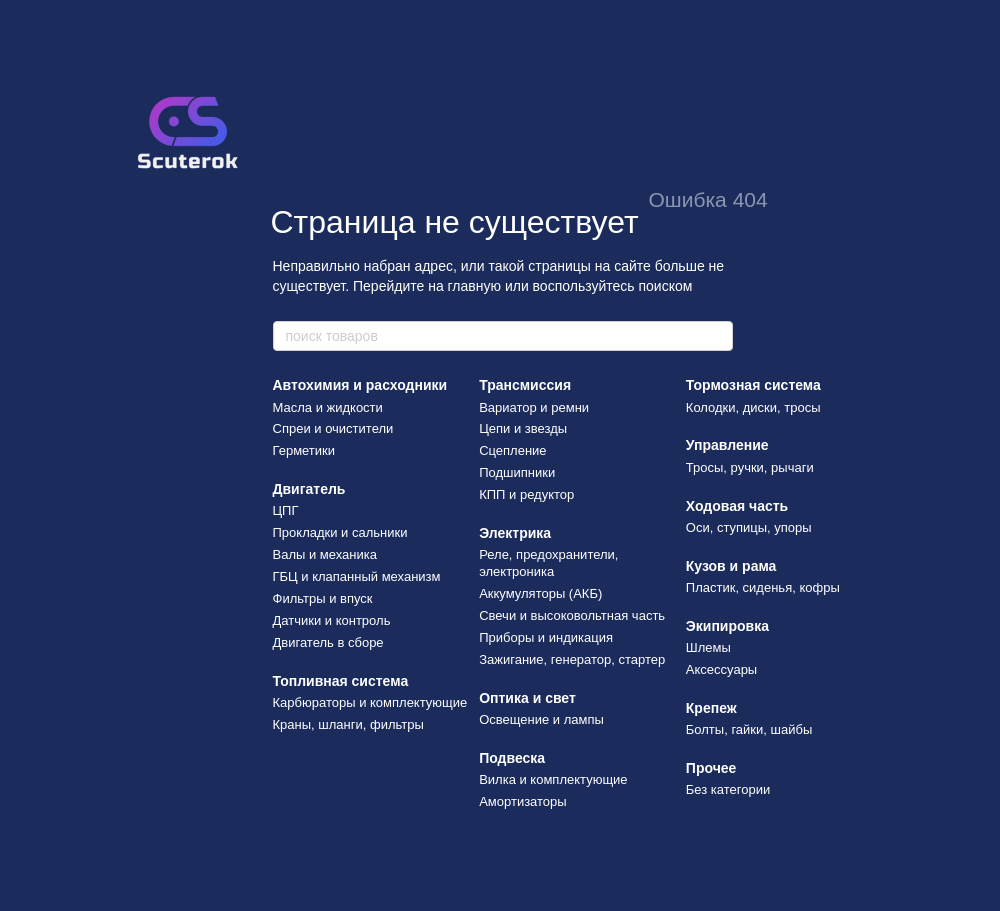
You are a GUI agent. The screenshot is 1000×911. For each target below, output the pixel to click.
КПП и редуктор (526, 494)
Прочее (711, 768)
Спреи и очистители (333, 428)
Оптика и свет (527, 698)
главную (474, 286)
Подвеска (512, 758)
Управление (727, 445)
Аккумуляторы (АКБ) (540, 593)
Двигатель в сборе (328, 642)
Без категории (728, 789)
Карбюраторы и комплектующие (370, 702)
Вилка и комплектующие (553, 779)
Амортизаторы (523, 801)
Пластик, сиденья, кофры (763, 587)
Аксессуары (721, 669)
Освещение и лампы (541, 719)
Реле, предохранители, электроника (548, 563)
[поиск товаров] (717, 336)
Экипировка (727, 626)
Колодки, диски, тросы (753, 407)
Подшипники (517, 472)
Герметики (304, 450)
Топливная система (341, 681)
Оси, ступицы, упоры (749, 527)
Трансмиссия (525, 385)
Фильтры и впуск (323, 598)
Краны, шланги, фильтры (348, 724)
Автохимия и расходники (360, 385)
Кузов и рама (731, 566)
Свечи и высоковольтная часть (572, 615)
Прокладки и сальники (340, 532)
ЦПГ (286, 510)
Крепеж (711, 708)
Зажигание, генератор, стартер (572, 659)
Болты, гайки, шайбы (749, 729)
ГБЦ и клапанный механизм (357, 576)
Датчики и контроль (332, 620)
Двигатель (309, 489)
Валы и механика (325, 554)
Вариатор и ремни (534, 407)
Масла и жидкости (328, 407)
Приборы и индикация (546, 637)
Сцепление (512, 450)
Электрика (515, 533)
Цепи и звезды (523, 428)
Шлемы (708, 647)
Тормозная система (753, 385)
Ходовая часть (737, 506)
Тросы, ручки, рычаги (750, 467)
